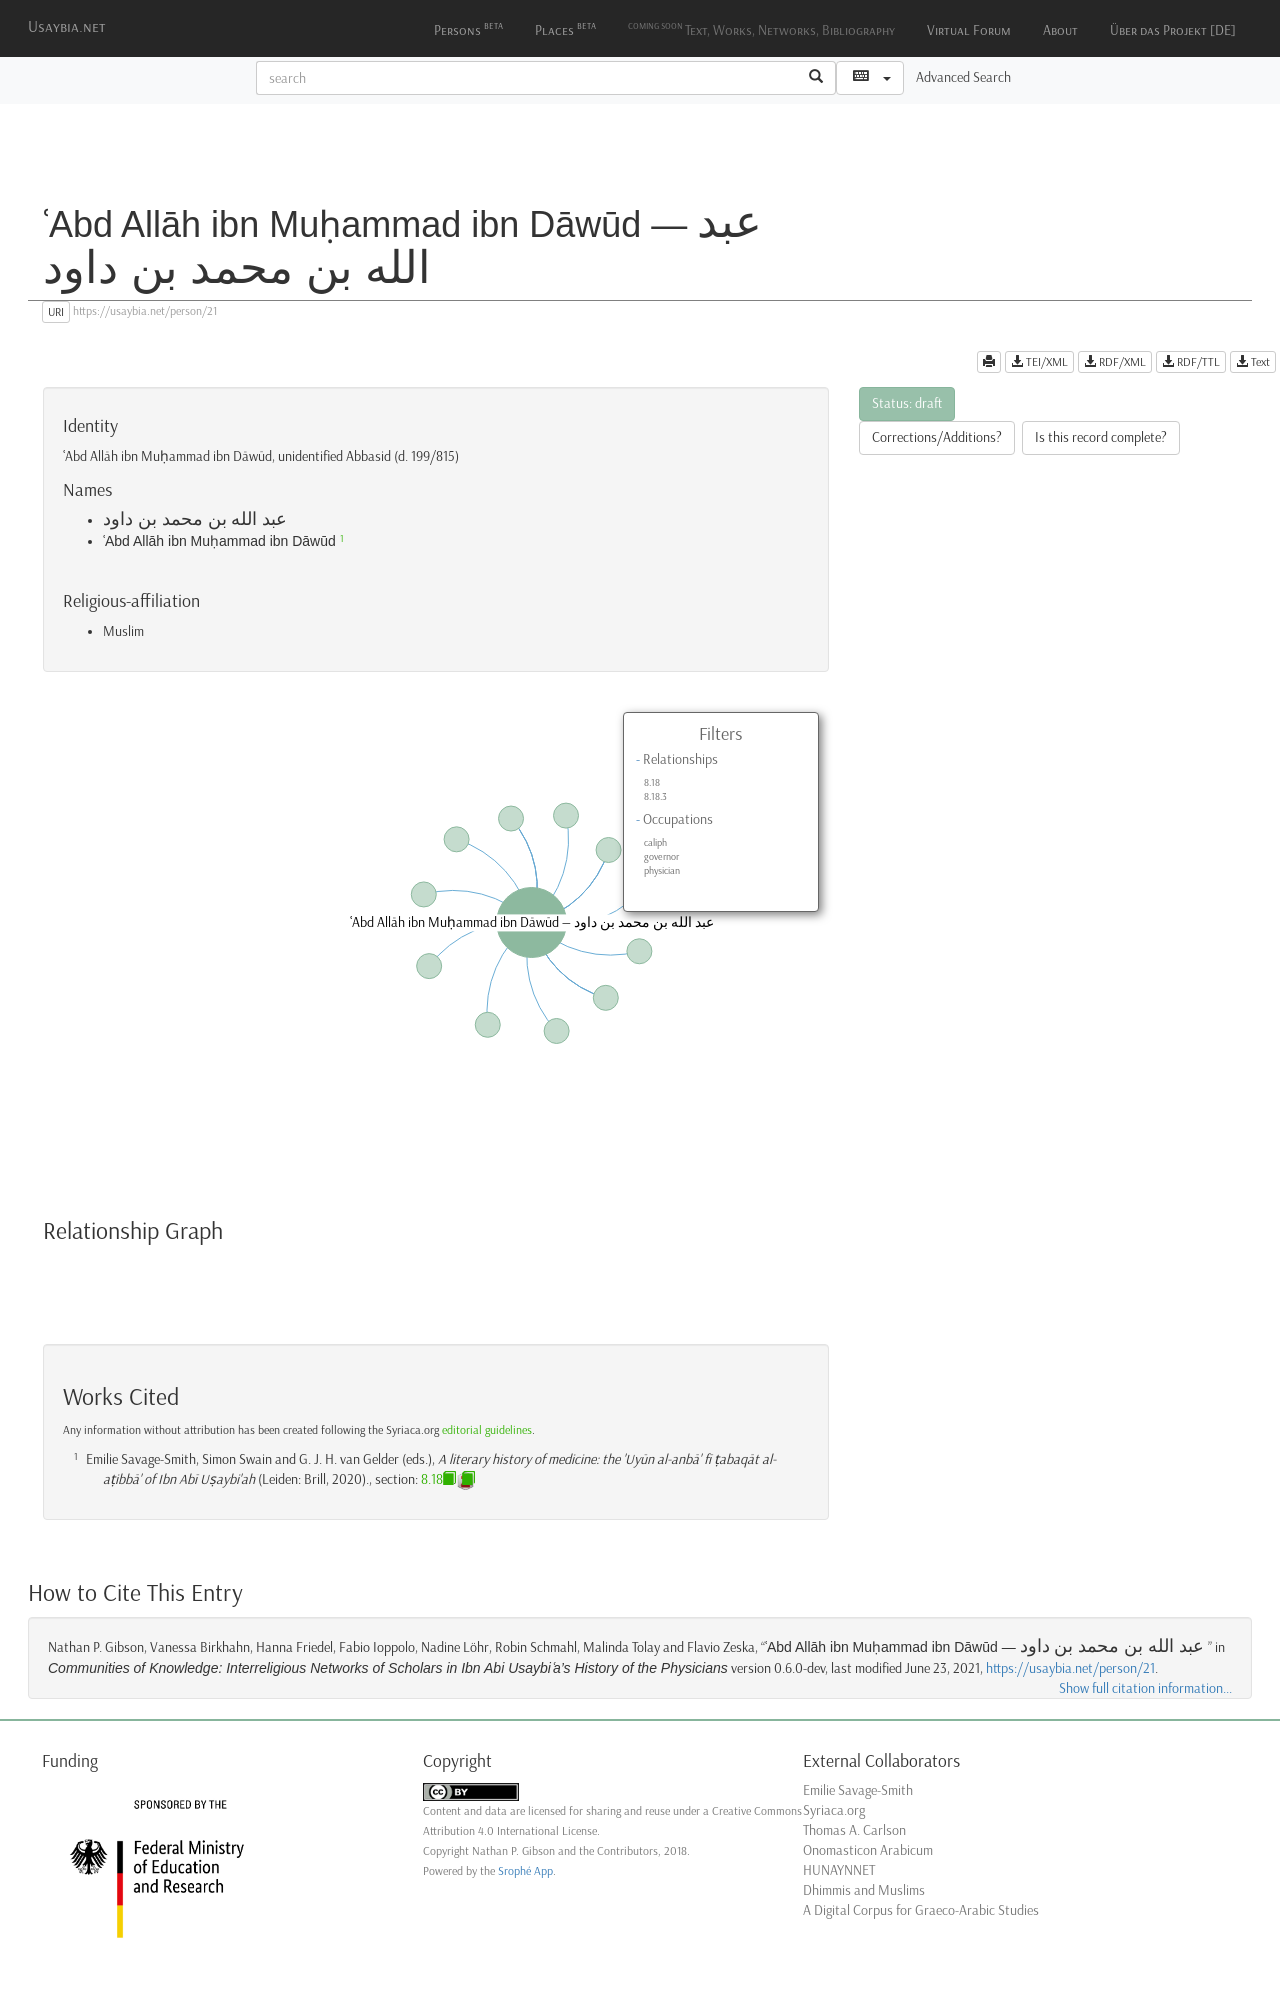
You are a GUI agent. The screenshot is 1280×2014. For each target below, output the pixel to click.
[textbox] (527, 78)
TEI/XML (1039, 362)
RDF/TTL (1191, 362)
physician (662, 871)
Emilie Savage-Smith (858, 1790)
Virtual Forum (969, 30)
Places (565, 28)
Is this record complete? (1101, 437)
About (1060, 30)
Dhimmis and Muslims (864, 1890)
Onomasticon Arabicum (868, 1850)
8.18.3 (655, 797)
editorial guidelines (487, 1430)
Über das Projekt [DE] (1173, 30)
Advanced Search (963, 77)
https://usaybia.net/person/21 (1070, 1668)
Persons (468, 28)
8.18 (652, 783)
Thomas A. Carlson (854, 1830)
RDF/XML (1115, 362)
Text (1253, 362)
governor (661, 857)
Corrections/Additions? (937, 437)
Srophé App (525, 1871)
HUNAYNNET (839, 1870)
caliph (655, 843)
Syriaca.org (834, 1810)
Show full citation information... (1145, 1688)
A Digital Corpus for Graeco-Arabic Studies (921, 1910)
